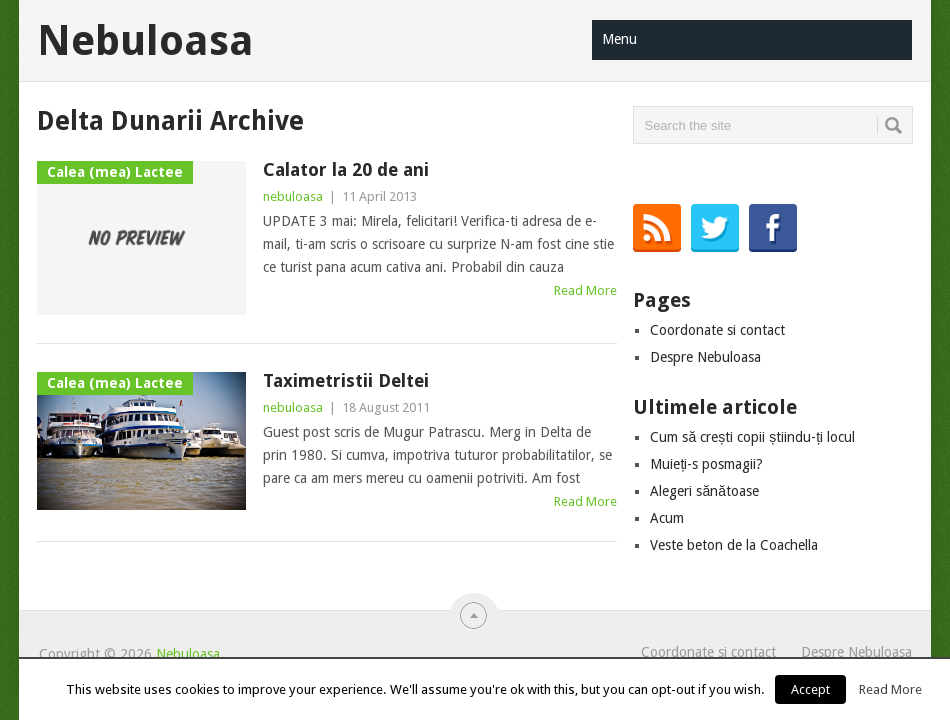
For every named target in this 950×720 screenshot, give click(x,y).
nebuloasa (293, 196)
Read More (585, 290)
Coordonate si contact (717, 330)
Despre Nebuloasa (705, 357)
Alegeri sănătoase (704, 491)
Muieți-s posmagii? (706, 464)
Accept (810, 689)
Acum (667, 518)
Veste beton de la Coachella (734, 545)
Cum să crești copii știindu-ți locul (752, 437)
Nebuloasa (145, 41)
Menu (619, 39)
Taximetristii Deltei (346, 380)
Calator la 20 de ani (346, 169)
